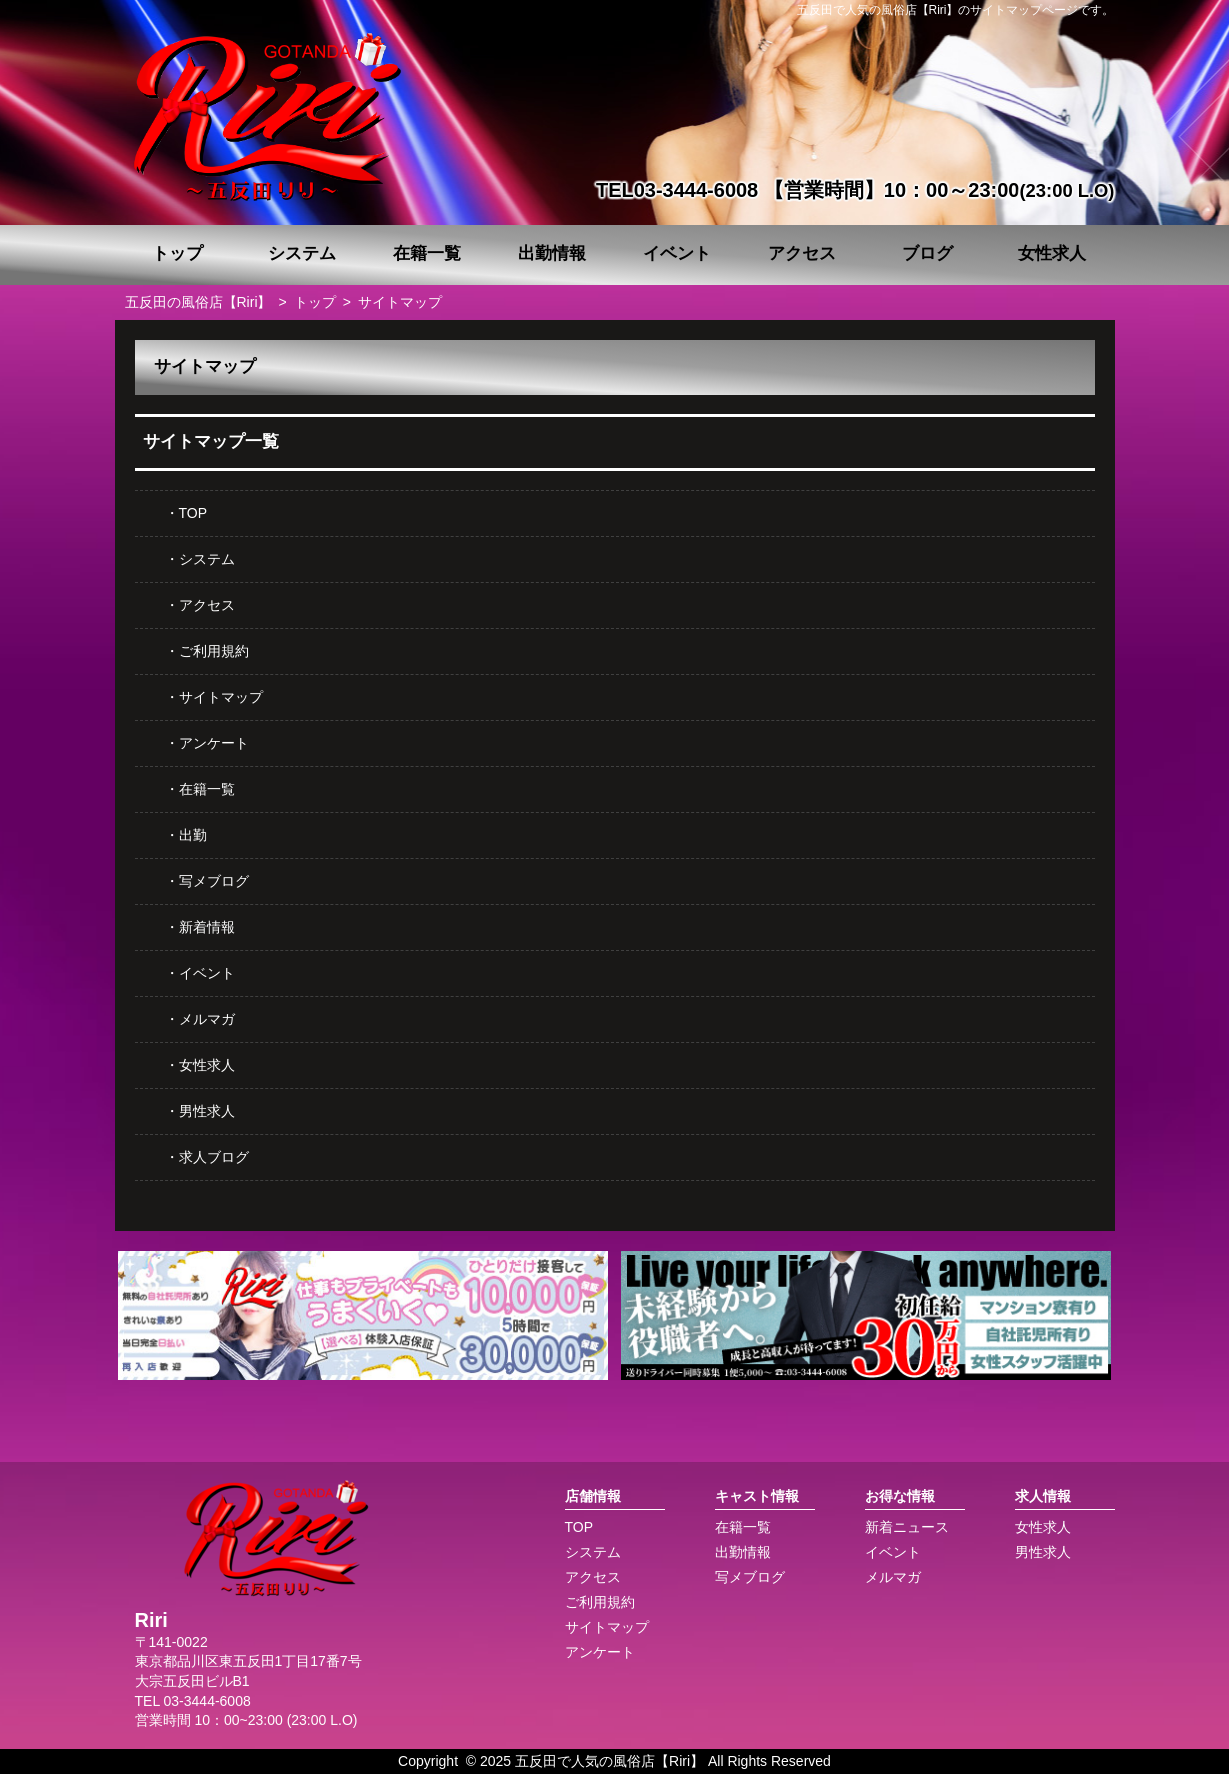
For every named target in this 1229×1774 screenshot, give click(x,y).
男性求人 (207, 1111)
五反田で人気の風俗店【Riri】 (609, 1761)
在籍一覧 (427, 253)
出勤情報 (552, 253)
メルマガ (207, 1019)
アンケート (214, 743)
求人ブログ (214, 1157)
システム (302, 253)
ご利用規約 (214, 651)
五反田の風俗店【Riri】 (198, 302)
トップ (177, 253)
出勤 (193, 835)
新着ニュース (907, 1527)
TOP (193, 513)
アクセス (802, 253)
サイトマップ (221, 697)
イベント (677, 253)
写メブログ (214, 881)
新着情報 (207, 927)
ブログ (927, 253)
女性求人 (1052, 253)
